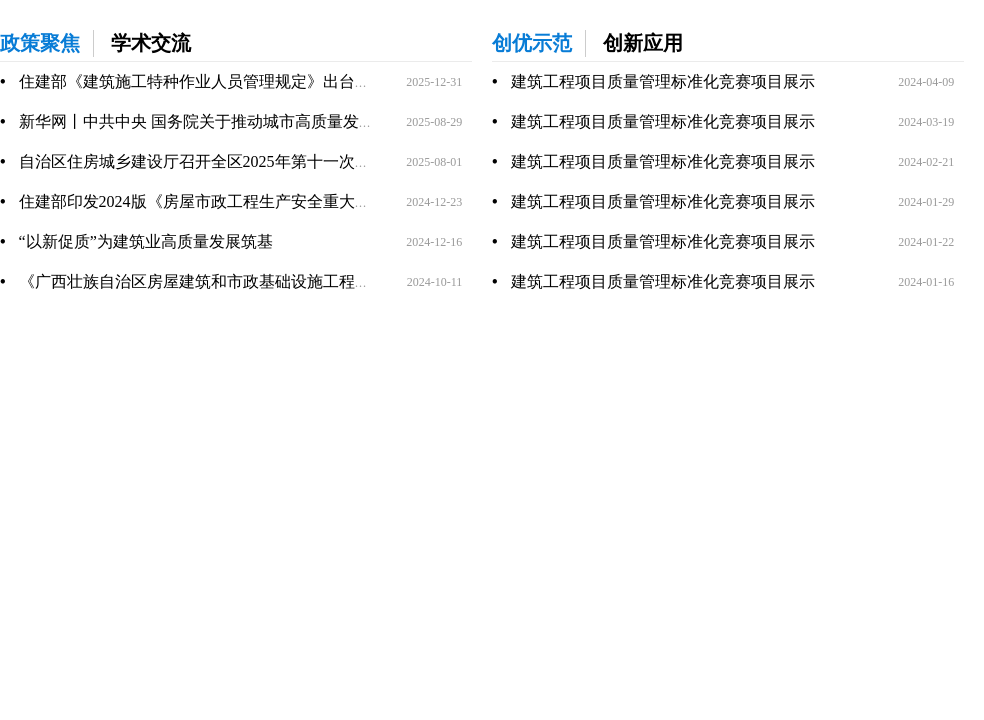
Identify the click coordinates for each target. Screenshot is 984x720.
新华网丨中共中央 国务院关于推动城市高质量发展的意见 (221, 121)
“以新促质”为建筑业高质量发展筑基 (146, 241)
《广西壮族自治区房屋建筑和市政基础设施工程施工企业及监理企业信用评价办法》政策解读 (347, 281)
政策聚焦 (40, 43)
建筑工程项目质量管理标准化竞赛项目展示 (663, 81)
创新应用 (643, 43)
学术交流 (151, 43)
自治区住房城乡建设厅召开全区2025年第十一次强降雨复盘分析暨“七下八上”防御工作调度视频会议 (370, 161)
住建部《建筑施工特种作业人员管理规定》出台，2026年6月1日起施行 (267, 81)
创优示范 (532, 43)
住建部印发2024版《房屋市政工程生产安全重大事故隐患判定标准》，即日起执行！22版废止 (347, 201)
